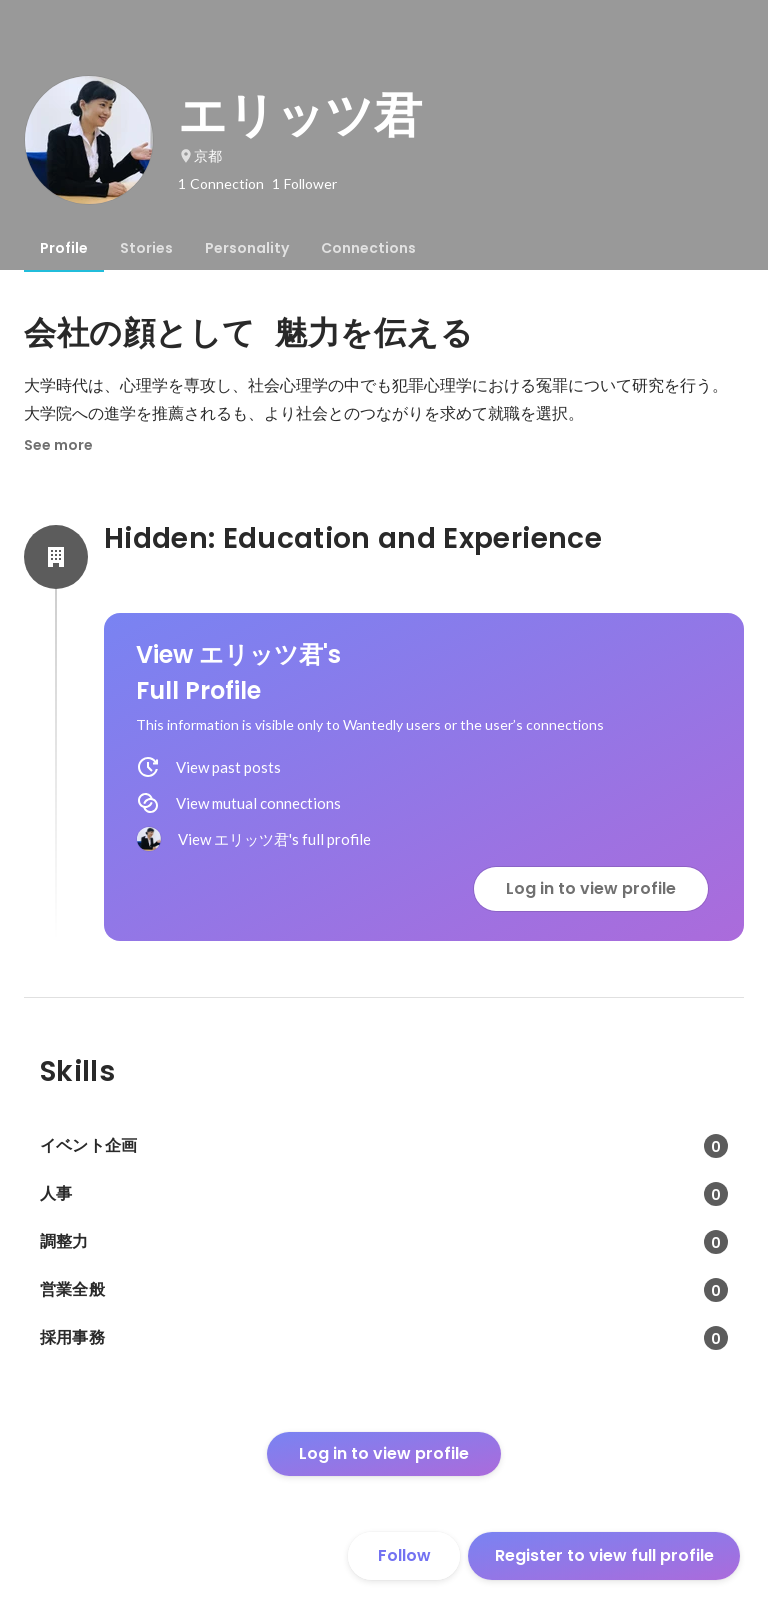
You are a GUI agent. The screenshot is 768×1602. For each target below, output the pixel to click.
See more (58, 445)
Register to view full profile (604, 1555)
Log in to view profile (591, 888)
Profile (64, 248)
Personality (247, 248)
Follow (404, 1555)
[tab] (64, 248)
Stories (146, 248)
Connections (368, 248)
